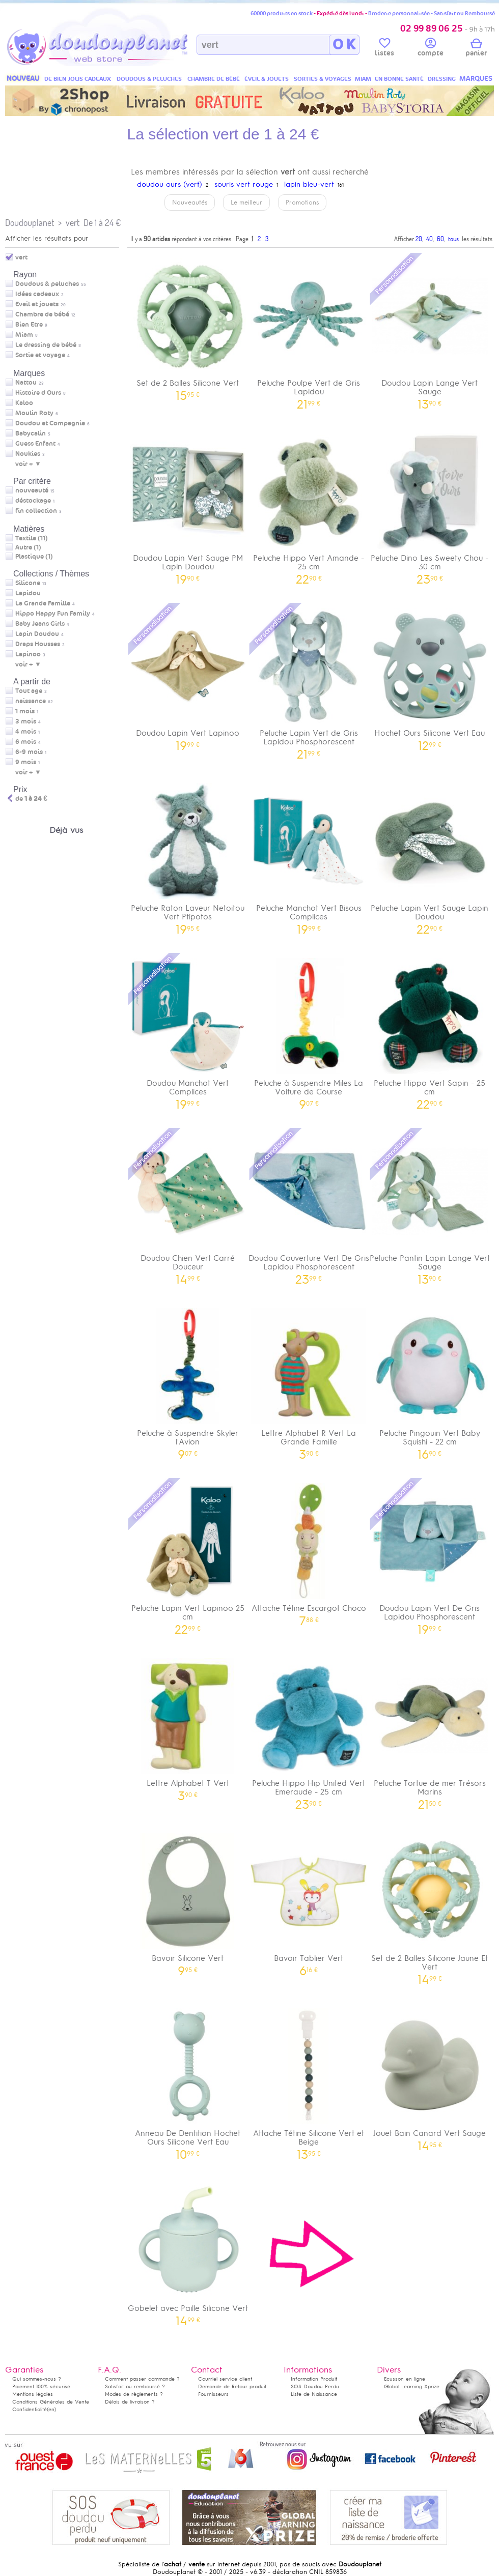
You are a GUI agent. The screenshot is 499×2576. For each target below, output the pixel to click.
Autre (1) (28, 547)
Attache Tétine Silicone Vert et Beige (309, 2080)
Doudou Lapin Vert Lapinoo (187, 676)
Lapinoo (28, 654)
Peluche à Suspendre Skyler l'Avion (187, 1380)
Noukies (27, 454)
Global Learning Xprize (411, 2386)
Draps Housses (37, 644)
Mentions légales (32, 2394)
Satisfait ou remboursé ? (135, 2386)
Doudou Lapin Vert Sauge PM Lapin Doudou (187, 505)
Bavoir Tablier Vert (309, 1901)
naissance (30, 701)
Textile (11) (31, 538)
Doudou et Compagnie (50, 423)
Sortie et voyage (40, 355)
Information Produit (314, 2379)
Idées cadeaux (37, 294)
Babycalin (30, 433)
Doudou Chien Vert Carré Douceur (187, 1205)
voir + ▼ (28, 464)
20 (418, 239)
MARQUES (475, 78)
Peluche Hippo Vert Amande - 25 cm (309, 505)
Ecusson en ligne (404, 2379)
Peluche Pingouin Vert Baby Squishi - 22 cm (429, 1380)
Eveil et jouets (37, 304)
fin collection (36, 511)
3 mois (25, 721)
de (31, 799)
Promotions (302, 202)
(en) (51, 2409)
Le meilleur (246, 202)
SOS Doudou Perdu (315, 2386)
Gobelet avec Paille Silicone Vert (187, 2251)
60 (440, 239)
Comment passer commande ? (142, 2379)
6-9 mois (29, 752)
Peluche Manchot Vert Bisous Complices (309, 855)
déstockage (33, 501)
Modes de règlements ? (134, 2394)
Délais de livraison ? (130, 2402)
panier (476, 48)
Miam (24, 335)
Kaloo (24, 403)
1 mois (25, 711)
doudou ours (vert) (169, 184)
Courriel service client (225, 2379)
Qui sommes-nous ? (36, 2379)
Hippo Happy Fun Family (52, 614)
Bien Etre (29, 325)
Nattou (26, 383)
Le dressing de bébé (45, 345)
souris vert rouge (243, 184)
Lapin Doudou (37, 634)
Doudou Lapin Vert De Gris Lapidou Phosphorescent (429, 1555)
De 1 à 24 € (102, 222)
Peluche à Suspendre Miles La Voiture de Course (309, 1030)
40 (429, 239)
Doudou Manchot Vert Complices (187, 1030)
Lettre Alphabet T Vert (187, 1726)
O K (343, 45)
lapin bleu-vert (309, 184)
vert (72, 222)
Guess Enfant (35, 444)
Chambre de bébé (42, 314)
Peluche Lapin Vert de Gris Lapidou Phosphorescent (309, 680)
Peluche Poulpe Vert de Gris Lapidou (309, 330)
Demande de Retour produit (232, 2386)
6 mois (25, 742)
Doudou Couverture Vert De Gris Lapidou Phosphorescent (309, 1205)
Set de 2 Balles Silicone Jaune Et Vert (429, 1905)
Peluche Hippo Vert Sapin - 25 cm (429, 1030)
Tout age (28, 691)
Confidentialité (29, 2409)
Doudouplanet (29, 222)
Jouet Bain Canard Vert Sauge (429, 2076)
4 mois (25, 732)
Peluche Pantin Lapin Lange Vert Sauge (429, 1205)
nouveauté (31, 490)
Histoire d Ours (38, 393)
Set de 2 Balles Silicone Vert (187, 326)
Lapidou (28, 593)
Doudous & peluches (47, 284)
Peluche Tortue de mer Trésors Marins (429, 1730)
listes (384, 48)
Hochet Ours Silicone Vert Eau (429, 676)
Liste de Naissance (314, 2394)
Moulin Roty (34, 413)
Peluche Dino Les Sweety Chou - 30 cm (429, 505)
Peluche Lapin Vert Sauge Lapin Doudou (429, 855)
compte (430, 48)
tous (453, 239)
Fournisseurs (213, 2394)
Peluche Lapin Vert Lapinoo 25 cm (187, 1555)
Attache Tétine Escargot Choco (309, 1551)
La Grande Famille (42, 603)
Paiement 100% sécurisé (41, 2386)
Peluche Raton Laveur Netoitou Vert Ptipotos (187, 855)
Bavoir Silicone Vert (187, 1901)
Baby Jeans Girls (40, 624)
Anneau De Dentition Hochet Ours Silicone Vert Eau (187, 2080)
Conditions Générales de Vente (50, 2402)
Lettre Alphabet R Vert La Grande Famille (309, 1380)
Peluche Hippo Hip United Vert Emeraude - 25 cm (309, 1730)
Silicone (27, 583)
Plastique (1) (34, 557)
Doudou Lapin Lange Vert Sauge (429, 330)
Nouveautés (189, 202)
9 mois (25, 762)
